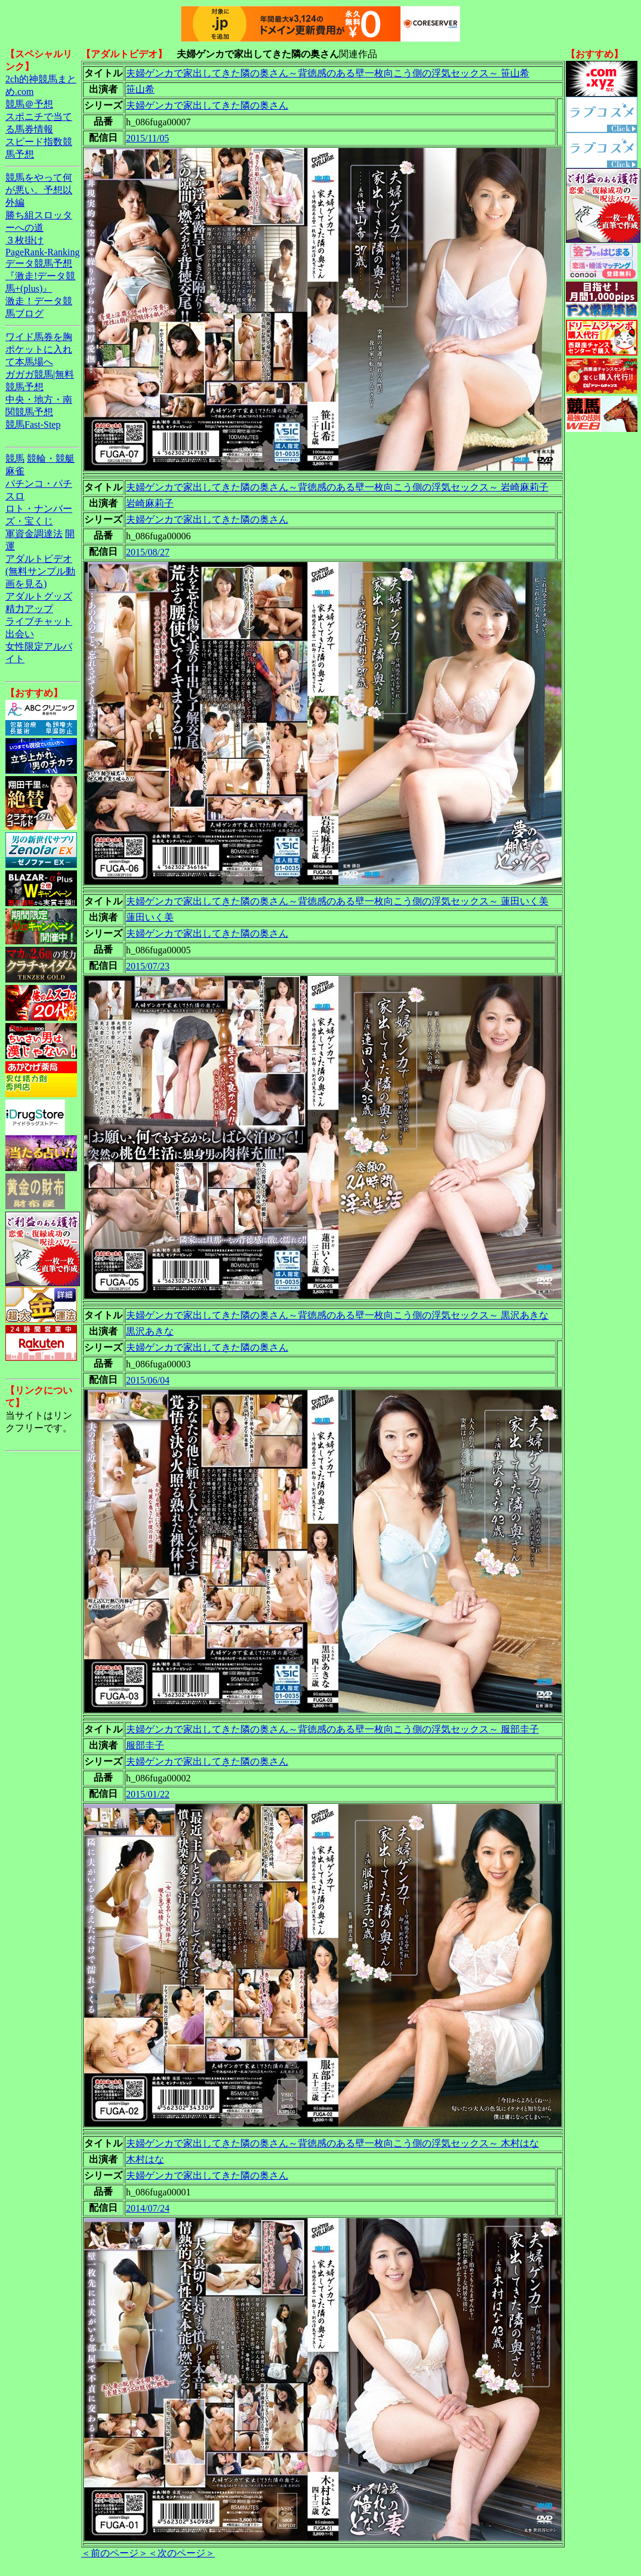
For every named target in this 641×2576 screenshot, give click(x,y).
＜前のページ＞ (114, 2553)
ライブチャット (38, 621)
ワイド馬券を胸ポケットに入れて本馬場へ (38, 349)
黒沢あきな (150, 1331)
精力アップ (29, 609)
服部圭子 (145, 1745)
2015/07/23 (148, 966)
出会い (19, 634)
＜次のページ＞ (181, 2553)
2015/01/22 (148, 1794)
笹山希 (140, 89)
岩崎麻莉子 (150, 503)
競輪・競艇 (51, 458)
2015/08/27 (148, 552)
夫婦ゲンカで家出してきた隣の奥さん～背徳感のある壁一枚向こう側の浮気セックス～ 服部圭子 (332, 1729)
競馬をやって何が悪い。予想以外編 (38, 190)
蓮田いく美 (150, 917)
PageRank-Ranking (42, 252)
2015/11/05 (147, 138)
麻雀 (14, 471)
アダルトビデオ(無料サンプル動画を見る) (40, 571)
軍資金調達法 (34, 534)
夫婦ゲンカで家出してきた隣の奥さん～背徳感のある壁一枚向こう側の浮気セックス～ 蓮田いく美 (337, 901)
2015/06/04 (148, 1380)
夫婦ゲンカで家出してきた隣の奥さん (207, 105)
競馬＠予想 (29, 104)
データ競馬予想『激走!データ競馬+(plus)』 (40, 276)
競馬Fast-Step (32, 424)
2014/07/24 (148, 2208)
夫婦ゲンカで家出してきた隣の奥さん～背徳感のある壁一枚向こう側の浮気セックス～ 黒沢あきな (337, 1315)
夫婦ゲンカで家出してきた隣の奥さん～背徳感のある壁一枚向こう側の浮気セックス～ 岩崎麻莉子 (337, 487)
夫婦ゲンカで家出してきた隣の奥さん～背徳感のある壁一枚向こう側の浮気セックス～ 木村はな (332, 2143)
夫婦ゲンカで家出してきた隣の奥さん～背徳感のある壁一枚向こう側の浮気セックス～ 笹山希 (327, 73)
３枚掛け (24, 240)
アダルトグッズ (38, 596)
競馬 (14, 458)
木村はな (145, 2159)
